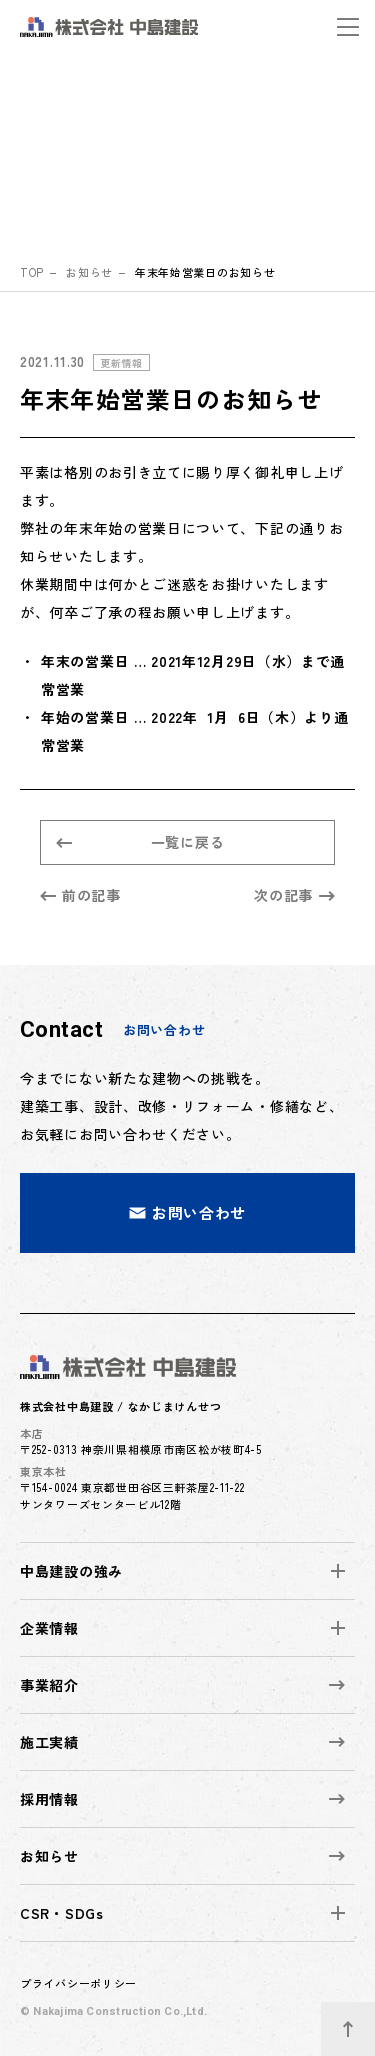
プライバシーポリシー (78, 1983)
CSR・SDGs (62, 1913)
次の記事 (294, 895)
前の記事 (80, 895)
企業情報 (49, 1628)
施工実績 (182, 1742)
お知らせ (89, 272)
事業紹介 (182, 1685)
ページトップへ (359, 2020)
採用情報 (182, 1799)
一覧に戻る (140, 842)
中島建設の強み (71, 1571)
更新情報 (121, 362)
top (32, 272)
